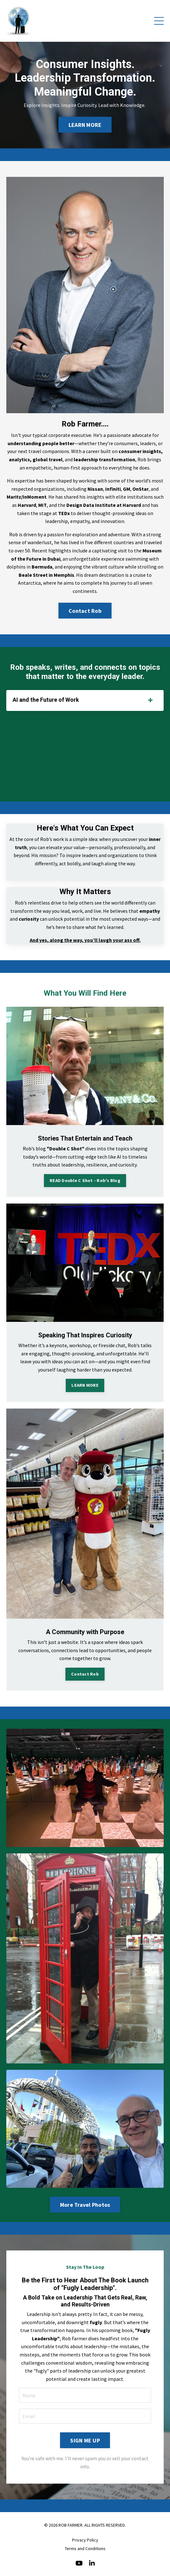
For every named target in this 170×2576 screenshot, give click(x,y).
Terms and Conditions (85, 2548)
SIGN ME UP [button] (85, 2440)
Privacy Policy (85, 2540)
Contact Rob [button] (85, 610)
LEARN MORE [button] (85, 124)
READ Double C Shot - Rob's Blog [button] (85, 1180)
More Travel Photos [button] (85, 2204)
